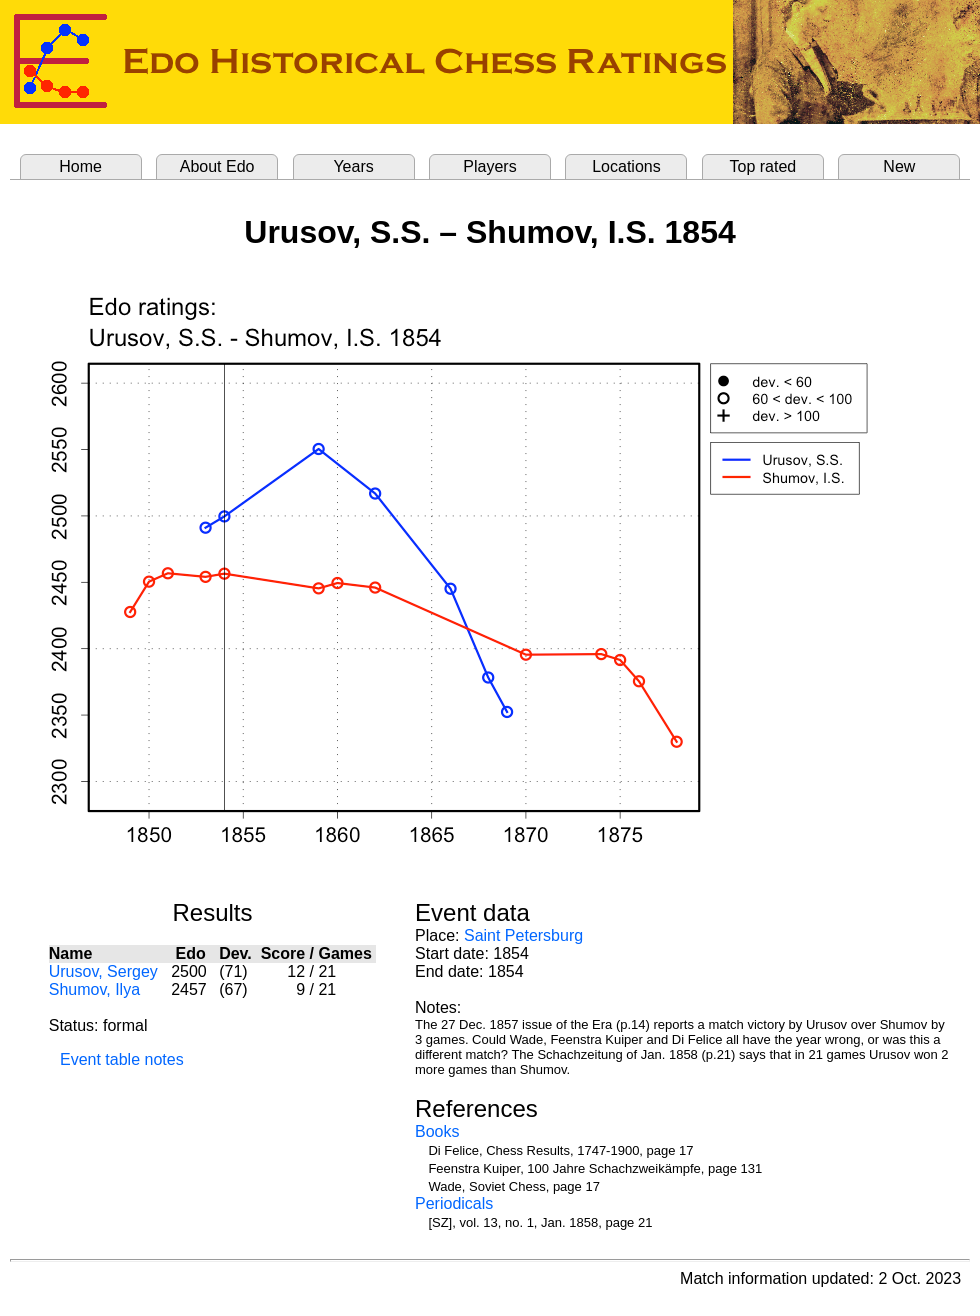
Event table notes (122, 1059)
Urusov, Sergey (103, 971)
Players (489, 166)
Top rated (763, 166)
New (899, 166)
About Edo (217, 166)
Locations (626, 166)
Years (353, 166)
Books (437, 1131)
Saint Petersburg (523, 935)
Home (80, 166)
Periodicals (454, 1203)
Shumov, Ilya (94, 989)
